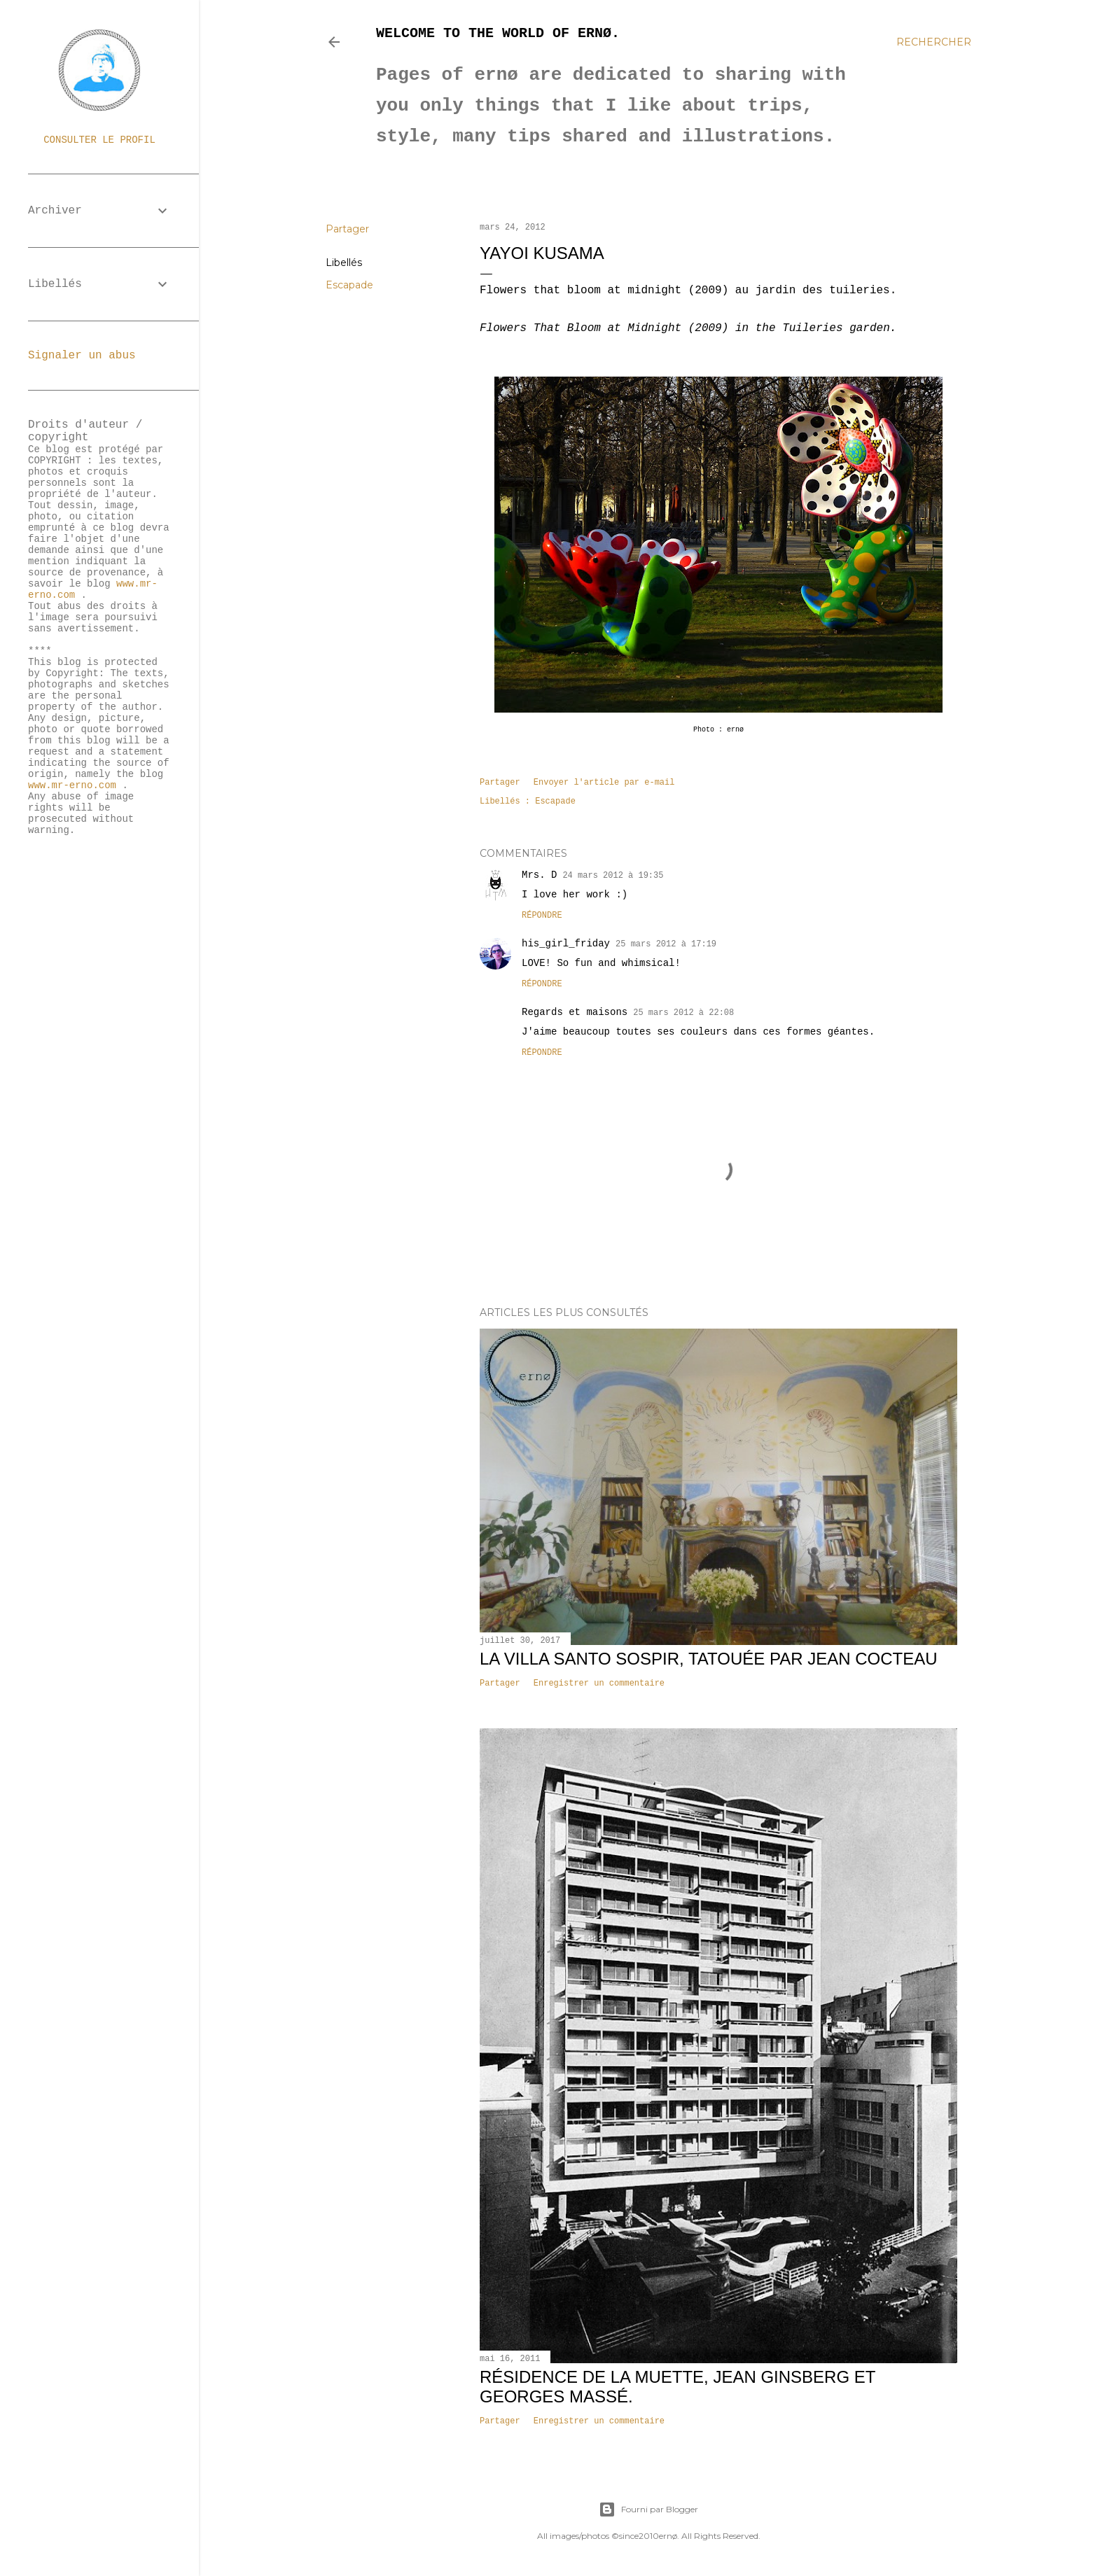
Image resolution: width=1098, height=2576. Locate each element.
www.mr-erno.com (72, 785)
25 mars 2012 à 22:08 (683, 1013)
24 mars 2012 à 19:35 (612, 876)
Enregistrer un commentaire (599, 1683)
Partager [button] (347, 229)
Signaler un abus (82, 355)
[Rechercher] (933, 42)
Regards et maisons (574, 1012)
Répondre (542, 915)
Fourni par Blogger (648, 2509)
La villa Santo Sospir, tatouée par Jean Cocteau (709, 1658)
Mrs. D (539, 875)
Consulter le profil (99, 140)
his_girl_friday (566, 943)
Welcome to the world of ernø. (498, 33)
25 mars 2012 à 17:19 (666, 944)
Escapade (349, 285)
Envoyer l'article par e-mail (604, 783)
